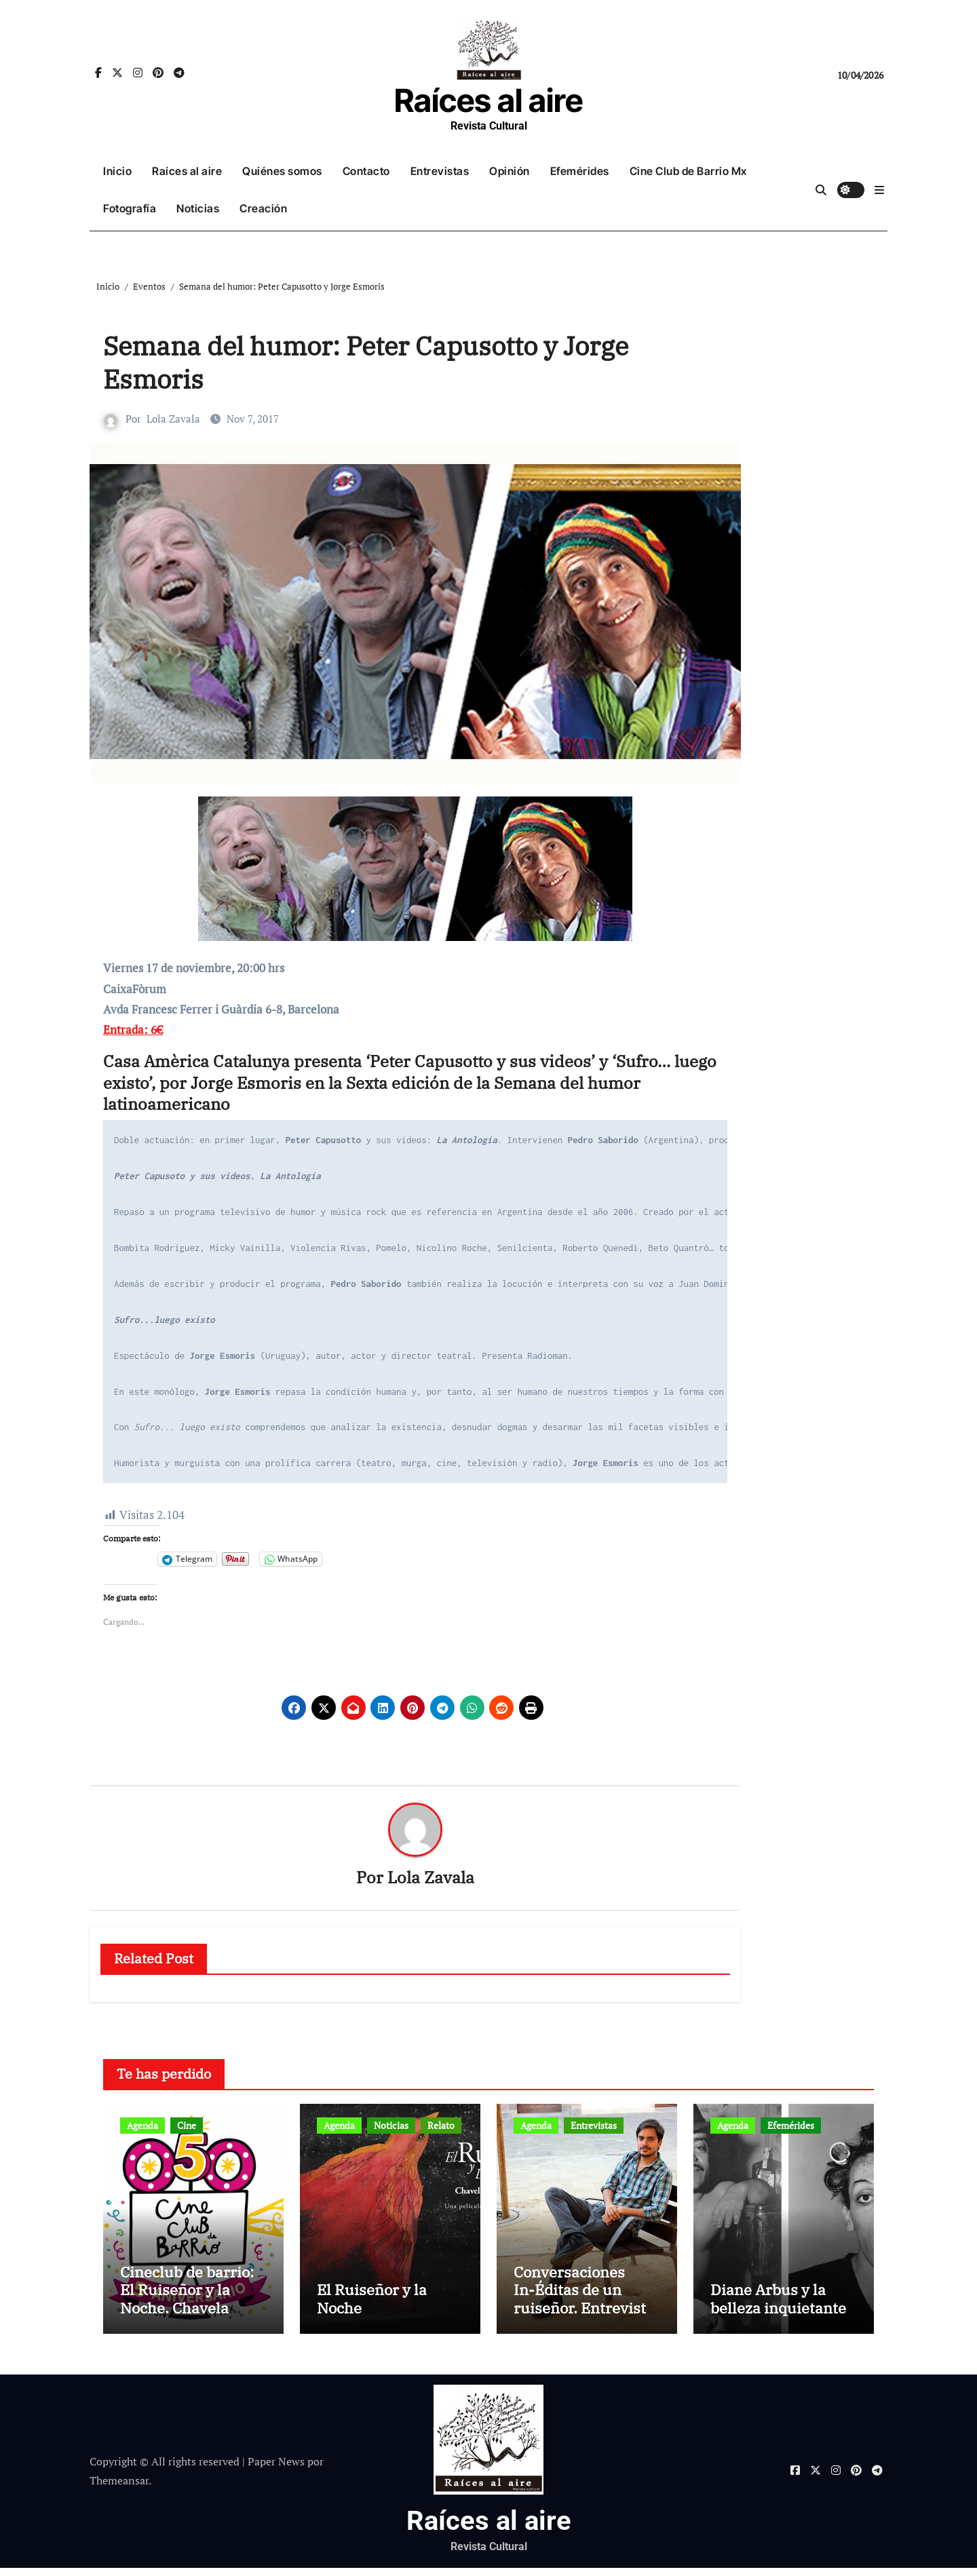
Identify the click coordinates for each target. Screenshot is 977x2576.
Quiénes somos (282, 171)
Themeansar (119, 2489)
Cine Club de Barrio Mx (688, 171)
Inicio (117, 171)
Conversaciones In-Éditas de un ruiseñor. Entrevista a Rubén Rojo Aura (584, 2306)
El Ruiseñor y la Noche (372, 2307)
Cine (186, 2125)
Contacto (366, 171)
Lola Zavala (173, 418)
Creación (263, 208)
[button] (879, 189)
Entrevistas (440, 171)
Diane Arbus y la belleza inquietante (778, 2307)
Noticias (197, 208)
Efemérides (579, 171)
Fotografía (129, 208)
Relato (441, 2125)
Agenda (142, 2125)
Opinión (509, 171)
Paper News (276, 2469)
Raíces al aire (488, 100)
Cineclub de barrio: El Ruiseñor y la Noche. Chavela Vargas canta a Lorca (192, 2306)
